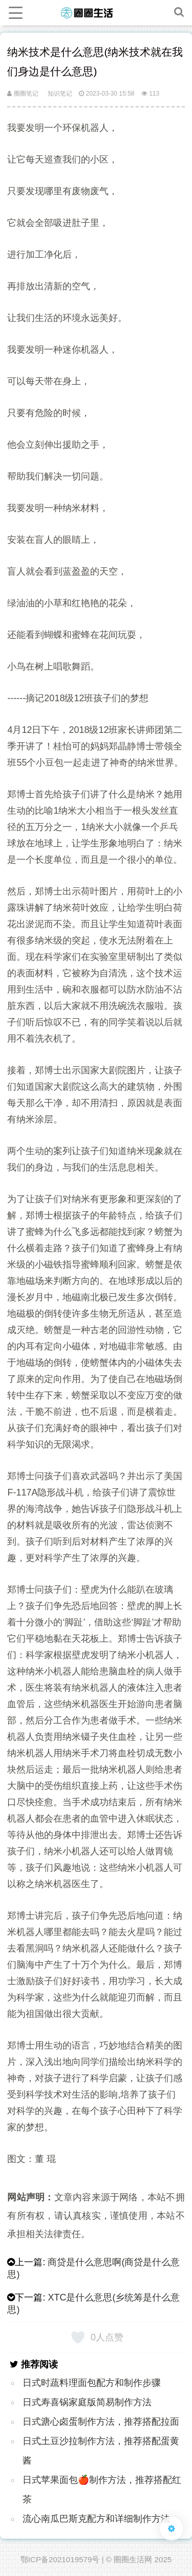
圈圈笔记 (22, 93)
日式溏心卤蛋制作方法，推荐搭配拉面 (101, 2422)
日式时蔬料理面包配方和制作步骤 (92, 2383)
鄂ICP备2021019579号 (60, 2559)
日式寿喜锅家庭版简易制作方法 (87, 2402)
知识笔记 (60, 93)
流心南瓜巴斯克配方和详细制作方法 (96, 2519)
